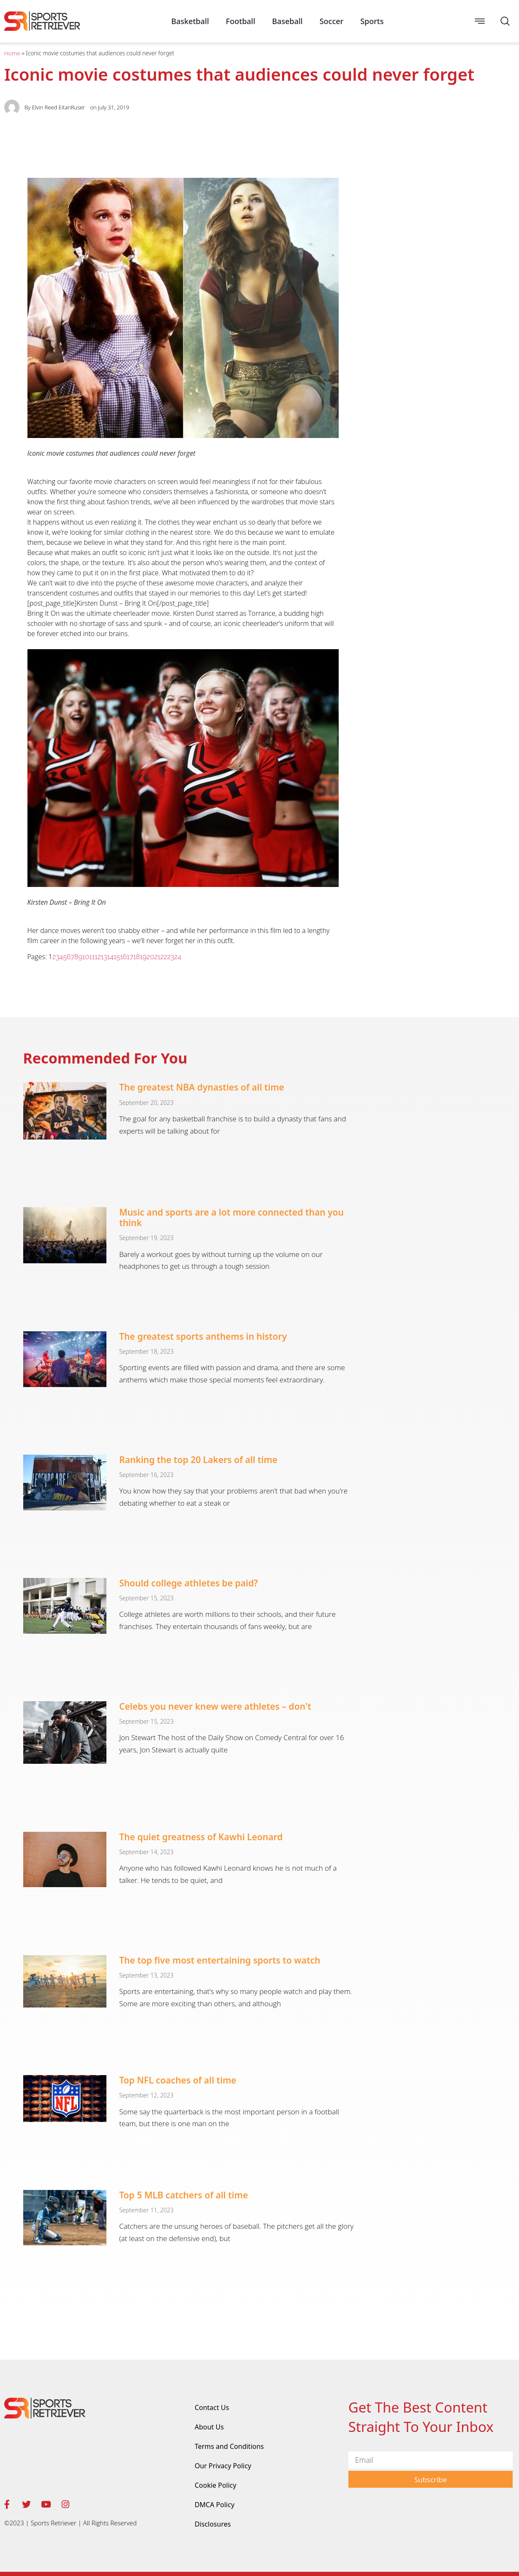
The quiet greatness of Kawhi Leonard (201, 1837)
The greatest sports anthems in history (203, 1336)
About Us (209, 2427)
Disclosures (213, 2524)
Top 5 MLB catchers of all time (183, 2195)
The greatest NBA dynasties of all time (201, 1087)
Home (12, 53)
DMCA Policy (214, 2504)
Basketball (190, 21)
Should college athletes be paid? (188, 1583)
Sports (371, 21)
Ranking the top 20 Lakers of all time (198, 1460)
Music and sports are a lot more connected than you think (231, 1217)
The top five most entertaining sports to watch (219, 1960)
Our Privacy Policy (223, 2465)
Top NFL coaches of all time (177, 2080)
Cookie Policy (215, 2485)
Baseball (287, 21)
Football (240, 21)
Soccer (332, 21)
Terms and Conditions (229, 2446)
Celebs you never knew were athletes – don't (215, 1706)
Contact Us (212, 2407)
